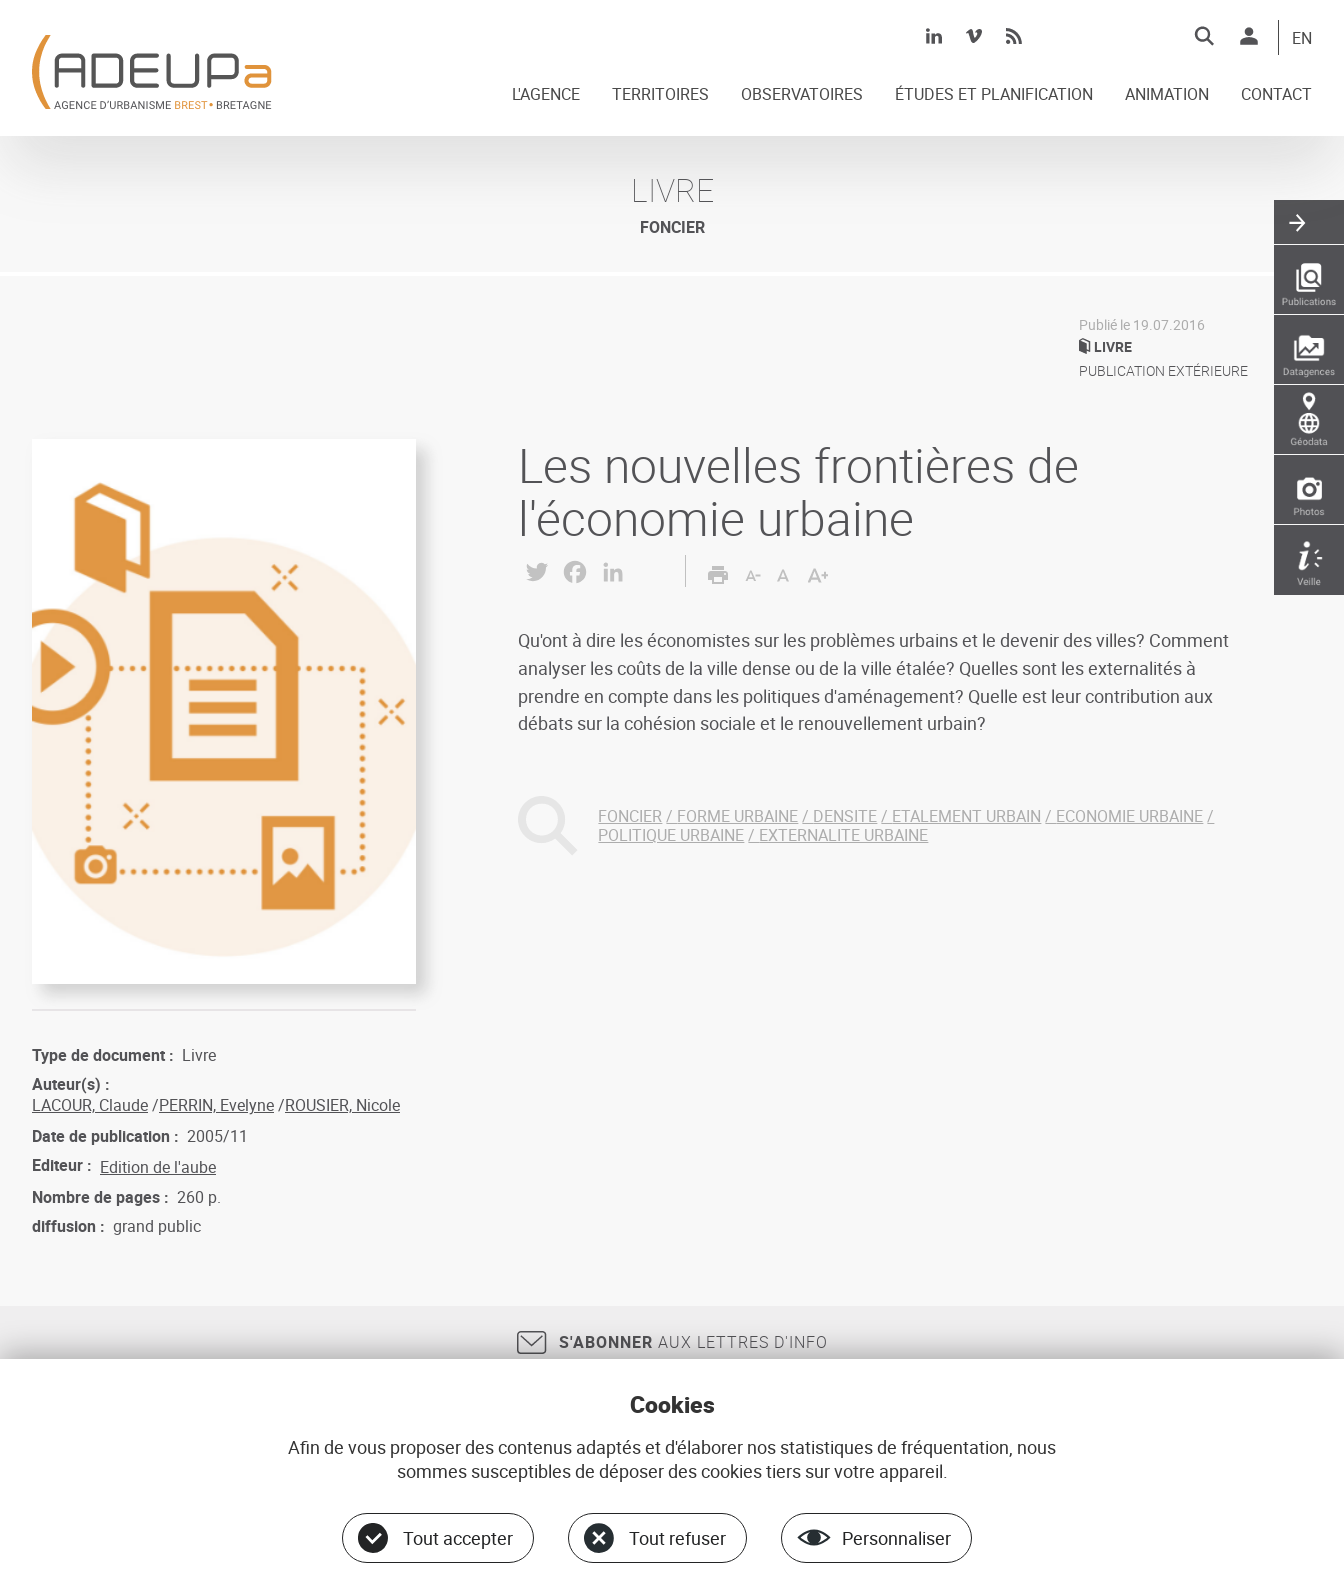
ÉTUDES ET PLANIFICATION (994, 95)
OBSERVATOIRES (802, 95)
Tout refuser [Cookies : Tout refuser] (677, 1538)
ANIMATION (1167, 95)
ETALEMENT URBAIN (966, 816)
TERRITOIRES (660, 95)
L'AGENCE (546, 95)
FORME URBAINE (737, 816)
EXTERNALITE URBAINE (843, 835)
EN (1302, 39)
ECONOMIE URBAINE (1129, 816)
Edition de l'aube (158, 1167)
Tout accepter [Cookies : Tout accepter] (458, 1538)
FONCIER (630, 816)
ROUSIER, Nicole (342, 1105)
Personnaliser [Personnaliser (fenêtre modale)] (896, 1538)
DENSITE (845, 816)
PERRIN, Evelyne (216, 1105)
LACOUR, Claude (90, 1105)
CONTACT (1276, 95)
